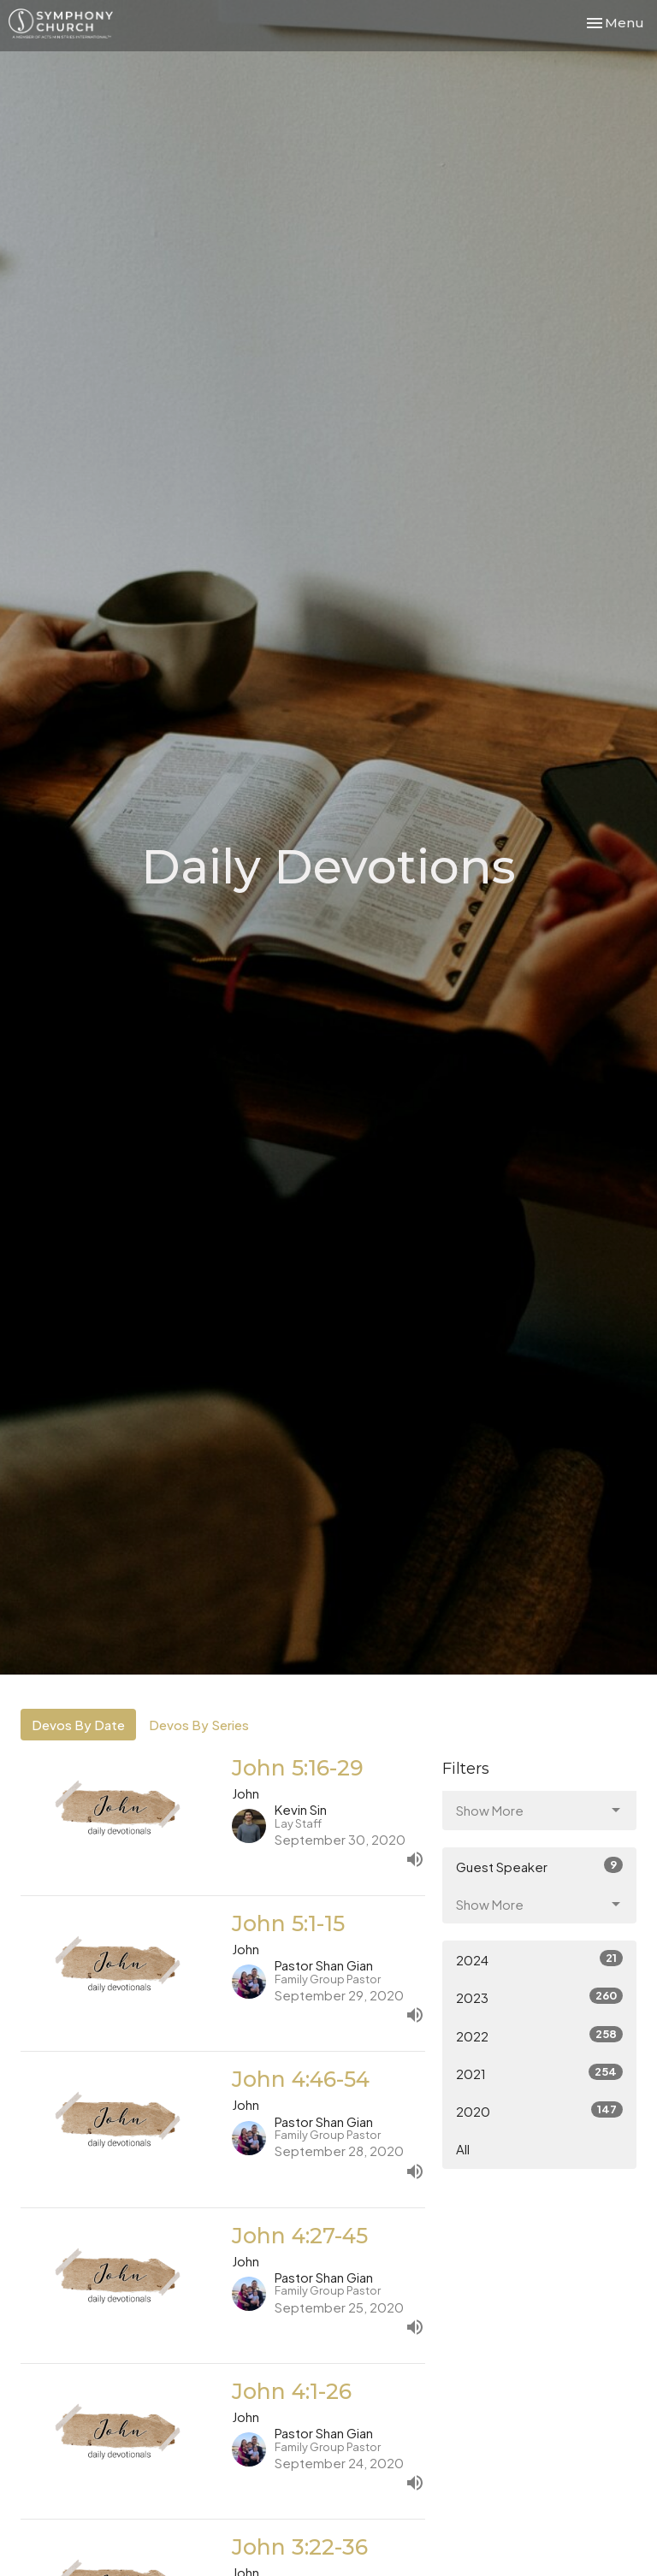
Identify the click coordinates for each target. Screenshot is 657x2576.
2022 (539, 2035)
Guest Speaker (539, 1866)
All (463, 2149)
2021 (539, 2073)
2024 (539, 1959)
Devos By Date (78, 1724)
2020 (539, 2110)
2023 (539, 1997)
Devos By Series (199, 1724)
